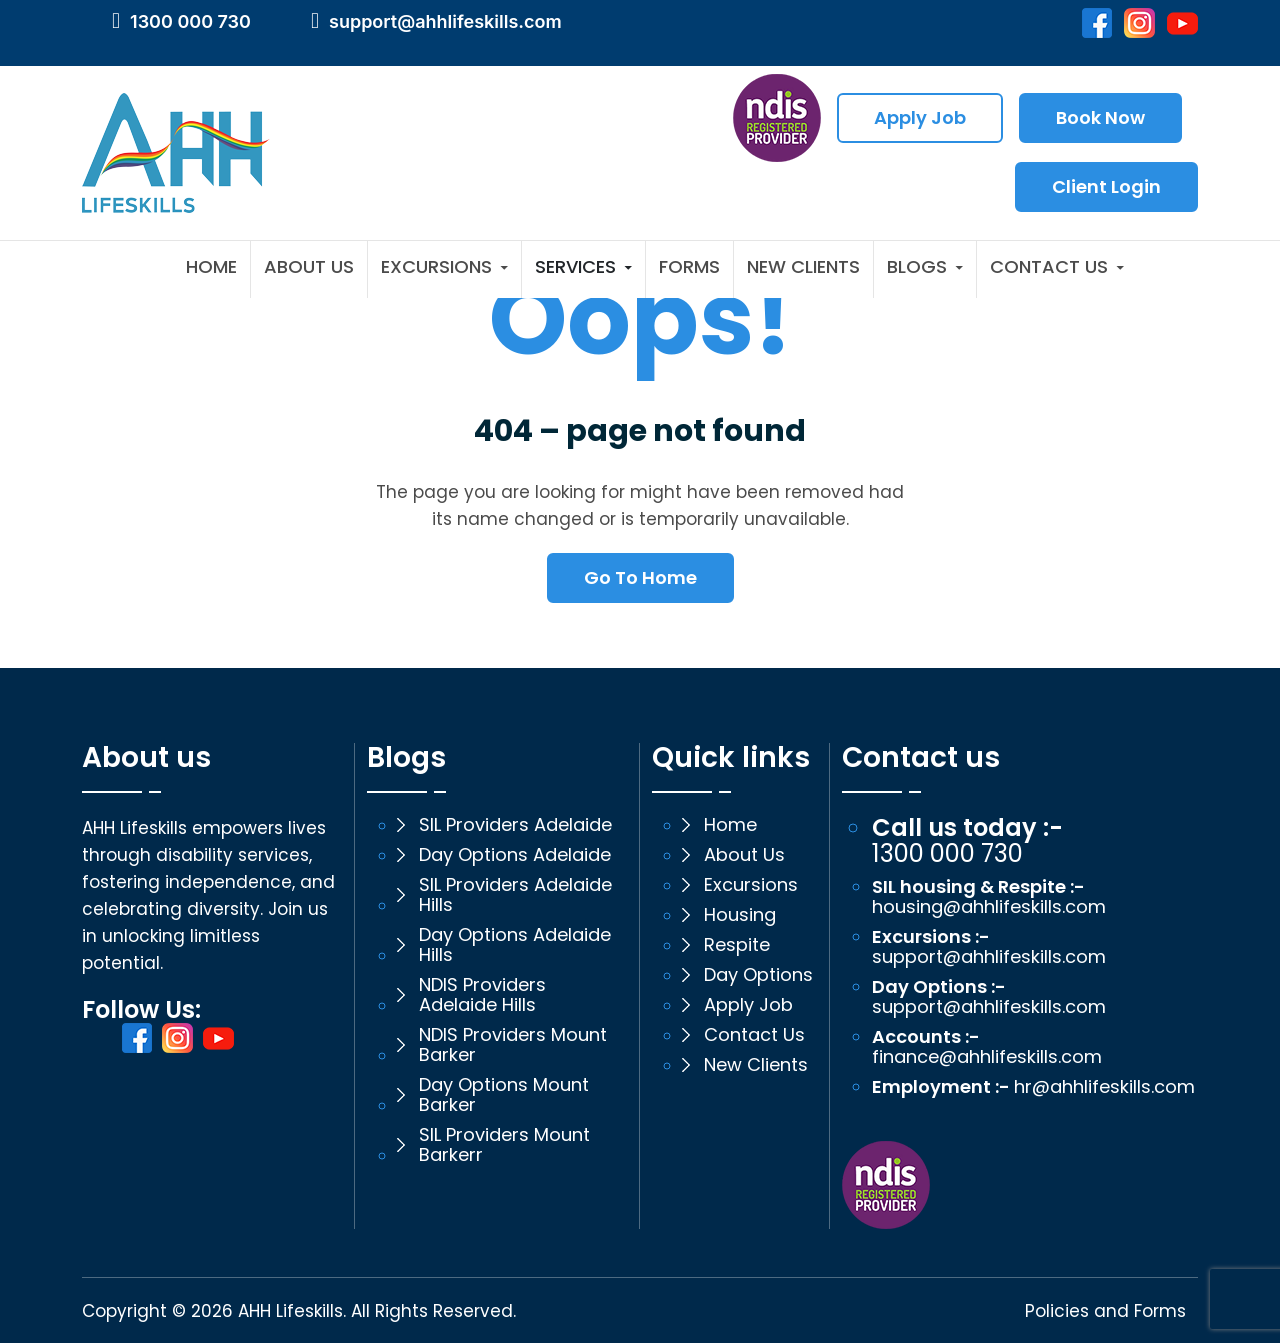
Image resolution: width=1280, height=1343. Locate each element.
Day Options (758, 975)
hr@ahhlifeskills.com (1104, 1087)
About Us (309, 268)
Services (575, 268)
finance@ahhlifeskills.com (987, 1057)
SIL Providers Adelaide (515, 825)
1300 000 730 (190, 22)
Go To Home (640, 577)
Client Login (1106, 186)
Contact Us (1049, 268)
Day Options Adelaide (515, 855)
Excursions (436, 268)
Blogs (917, 268)
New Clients (803, 268)
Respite (737, 945)
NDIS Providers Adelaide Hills (482, 995)
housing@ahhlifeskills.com (989, 907)
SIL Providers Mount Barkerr (504, 1145)
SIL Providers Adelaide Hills (515, 895)
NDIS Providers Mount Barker (513, 1045)
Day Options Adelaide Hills (515, 945)
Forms (689, 268)
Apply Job (920, 117)
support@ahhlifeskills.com (445, 22)
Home (211, 268)
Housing (740, 915)
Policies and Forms (1105, 1311)
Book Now (1100, 117)
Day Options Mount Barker (504, 1095)
